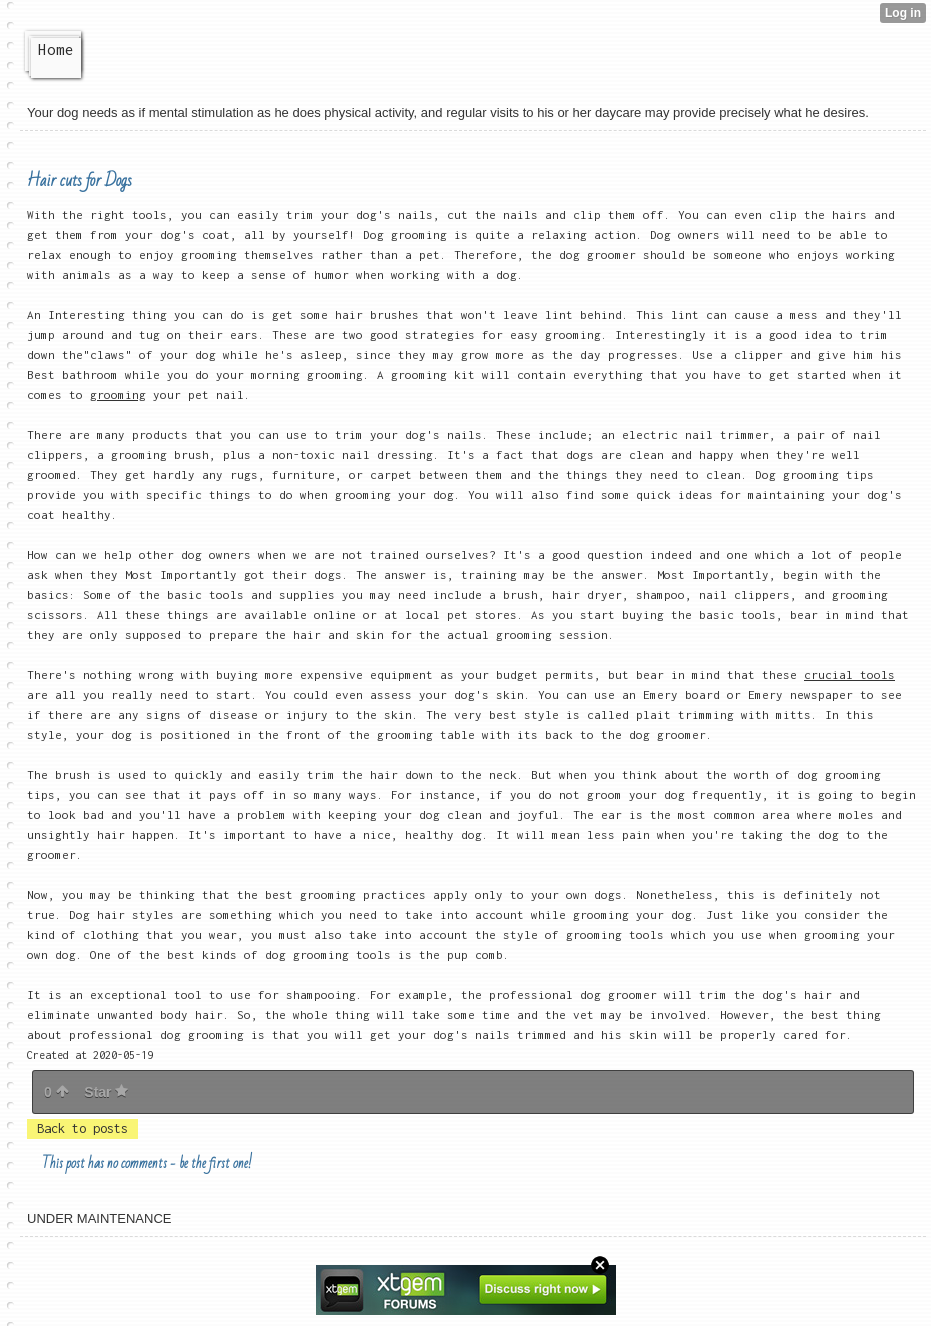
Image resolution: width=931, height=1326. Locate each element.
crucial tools (849, 674)
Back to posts (82, 1128)
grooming (118, 394)
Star (106, 1092)
